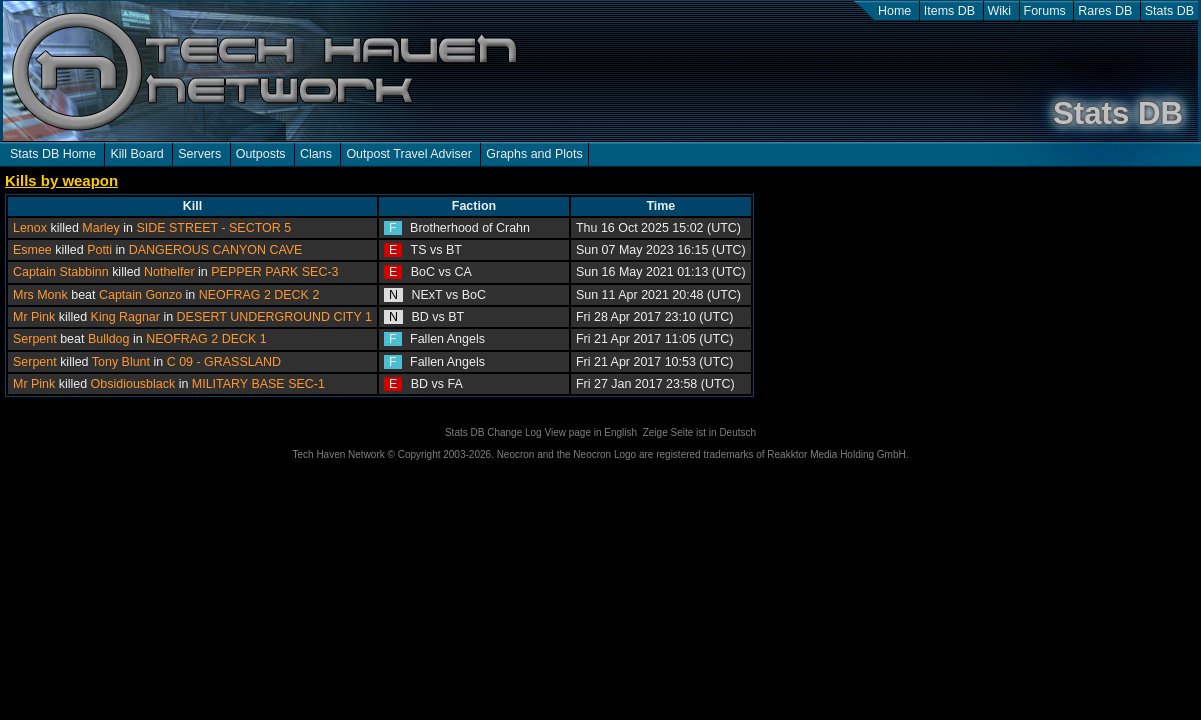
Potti (99, 250)
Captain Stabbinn (61, 272)
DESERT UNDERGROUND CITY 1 (274, 317)
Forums (1045, 11)
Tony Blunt (121, 362)
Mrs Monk (40, 295)
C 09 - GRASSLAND (224, 362)
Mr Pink (34, 317)
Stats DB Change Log (493, 432)
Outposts (261, 154)
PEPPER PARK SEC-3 (274, 272)
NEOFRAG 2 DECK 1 (206, 339)
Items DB (949, 11)
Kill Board (136, 154)
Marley (100, 228)
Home (894, 11)
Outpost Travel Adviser (408, 154)
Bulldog (109, 339)
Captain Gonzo (140, 295)
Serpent (35, 339)
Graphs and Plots (534, 154)
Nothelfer (169, 272)
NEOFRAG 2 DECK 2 (259, 295)
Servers (199, 154)
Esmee (32, 250)
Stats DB (1169, 11)
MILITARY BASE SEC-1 (258, 384)
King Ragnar (125, 317)
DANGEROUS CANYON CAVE (216, 250)
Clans (316, 154)
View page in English (590, 432)
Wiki (1000, 11)
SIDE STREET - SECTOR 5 (213, 228)
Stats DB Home (53, 154)
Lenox (30, 228)
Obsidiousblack (133, 384)
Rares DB (1105, 11)
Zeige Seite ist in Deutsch (699, 432)
